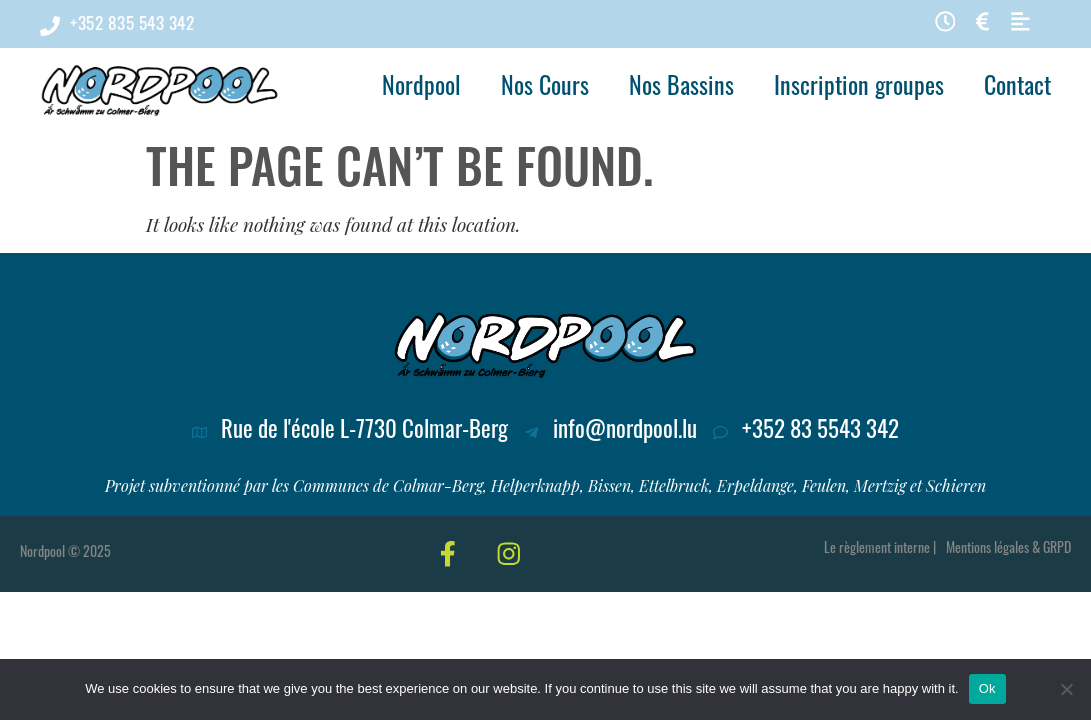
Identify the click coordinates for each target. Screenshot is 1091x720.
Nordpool (421, 89)
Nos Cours (545, 89)
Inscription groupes (859, 89)
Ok (987, 688)
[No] (1066, 689)
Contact (1017, 89)
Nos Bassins (681, 89)
